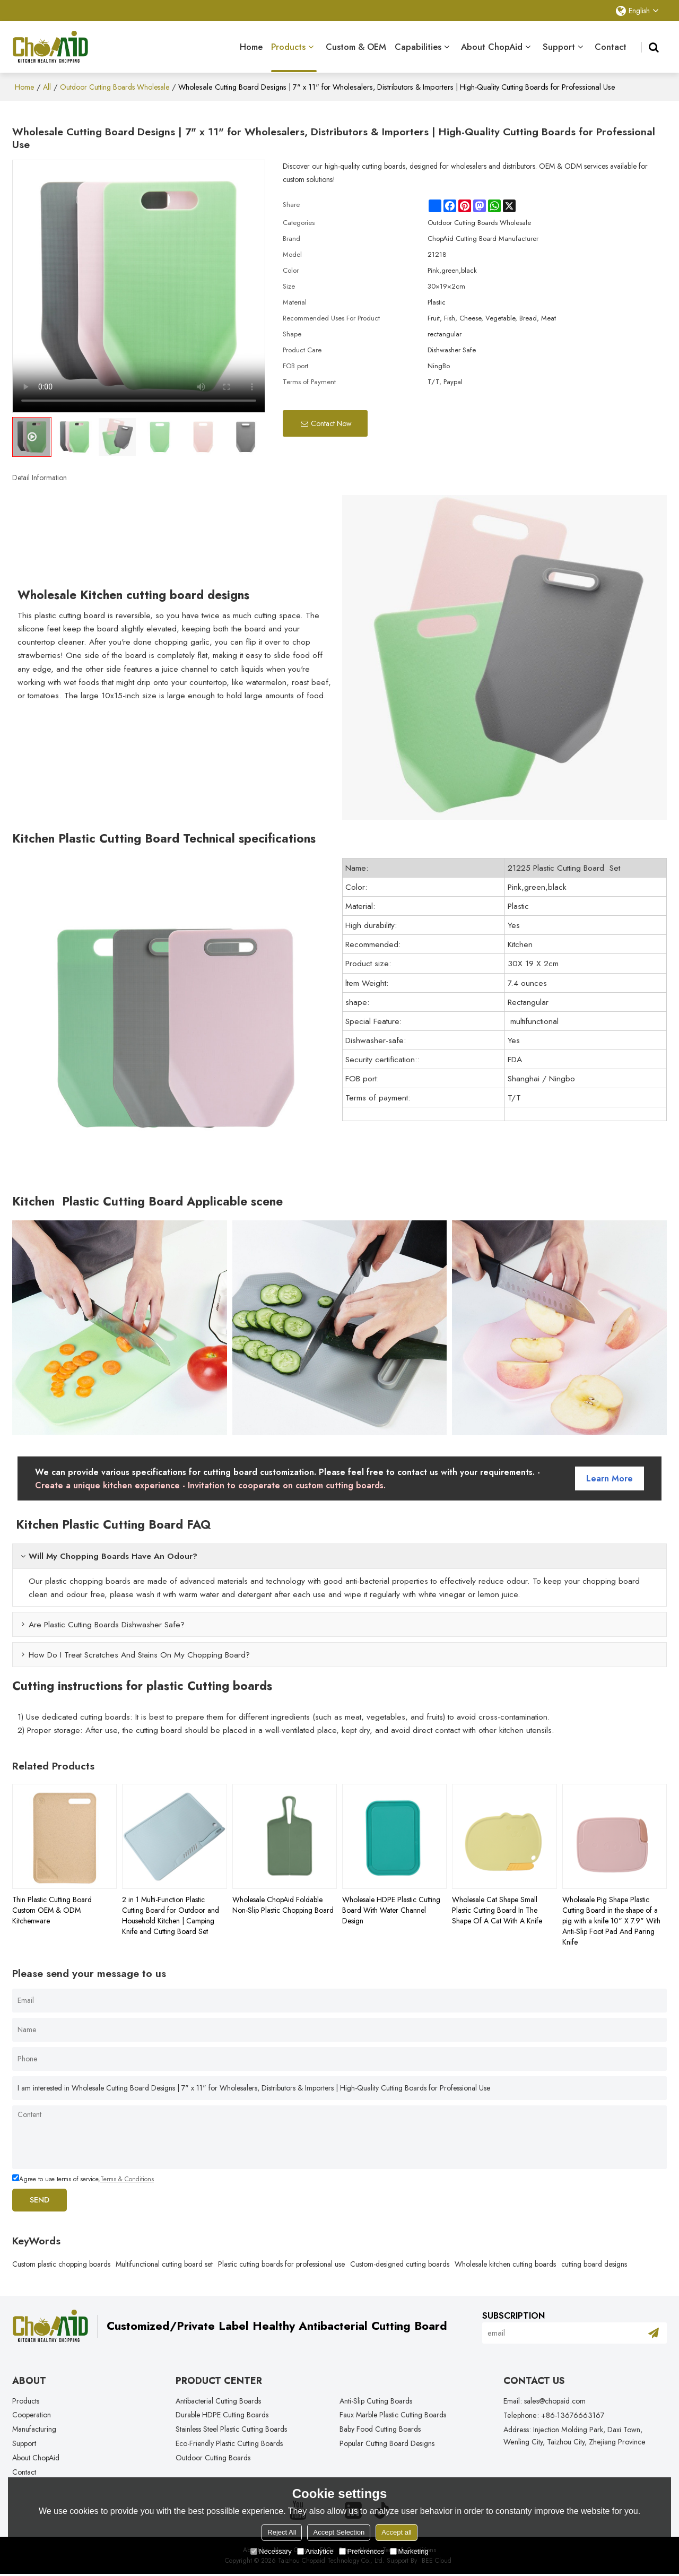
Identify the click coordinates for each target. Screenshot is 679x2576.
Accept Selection (338, 2532)
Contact (610, 46)
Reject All (281, 2532)
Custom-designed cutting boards (399, 2263)
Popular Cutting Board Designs (387, 2444)
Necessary (270, 2551)
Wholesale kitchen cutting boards (505, 2263)
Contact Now (331, 422)
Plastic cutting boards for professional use (281, 2263)
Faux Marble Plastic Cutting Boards (393, 2415)
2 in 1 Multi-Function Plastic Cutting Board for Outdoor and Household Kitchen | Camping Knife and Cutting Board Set (170, 1914)
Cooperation (31, 2415)
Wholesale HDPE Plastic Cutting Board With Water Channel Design (391, 1909)
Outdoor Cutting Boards (213, 2458)
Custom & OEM (356, 46)
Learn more (609, 1477)
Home (251, 46)
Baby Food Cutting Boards (380, 2429)
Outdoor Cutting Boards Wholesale (114, 86)
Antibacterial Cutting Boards (219, 2401)
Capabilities (418, 46)
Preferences (362, 2551)
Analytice (315, 2551)
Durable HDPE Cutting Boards (222, 2415)
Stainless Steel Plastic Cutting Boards (232, 2429)
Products (294, 56)
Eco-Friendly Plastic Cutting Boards (229, 2444)
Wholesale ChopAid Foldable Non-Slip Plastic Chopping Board (283, 1903)
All (47, 86)
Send (40, 2199)
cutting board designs (594, 2263)
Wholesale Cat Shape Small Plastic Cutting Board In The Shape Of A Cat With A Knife (497, 1909)
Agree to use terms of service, (83, 2178)
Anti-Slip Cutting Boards (376, 2401)
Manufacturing (34, 2429)
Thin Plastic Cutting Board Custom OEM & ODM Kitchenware (52, 1909)
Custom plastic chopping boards (61, 2263)
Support (559, 46)
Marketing (409, 2551)
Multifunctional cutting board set (164, 2263)
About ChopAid (492, 46)
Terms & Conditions (127, 2178)
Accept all (396, 2532)
